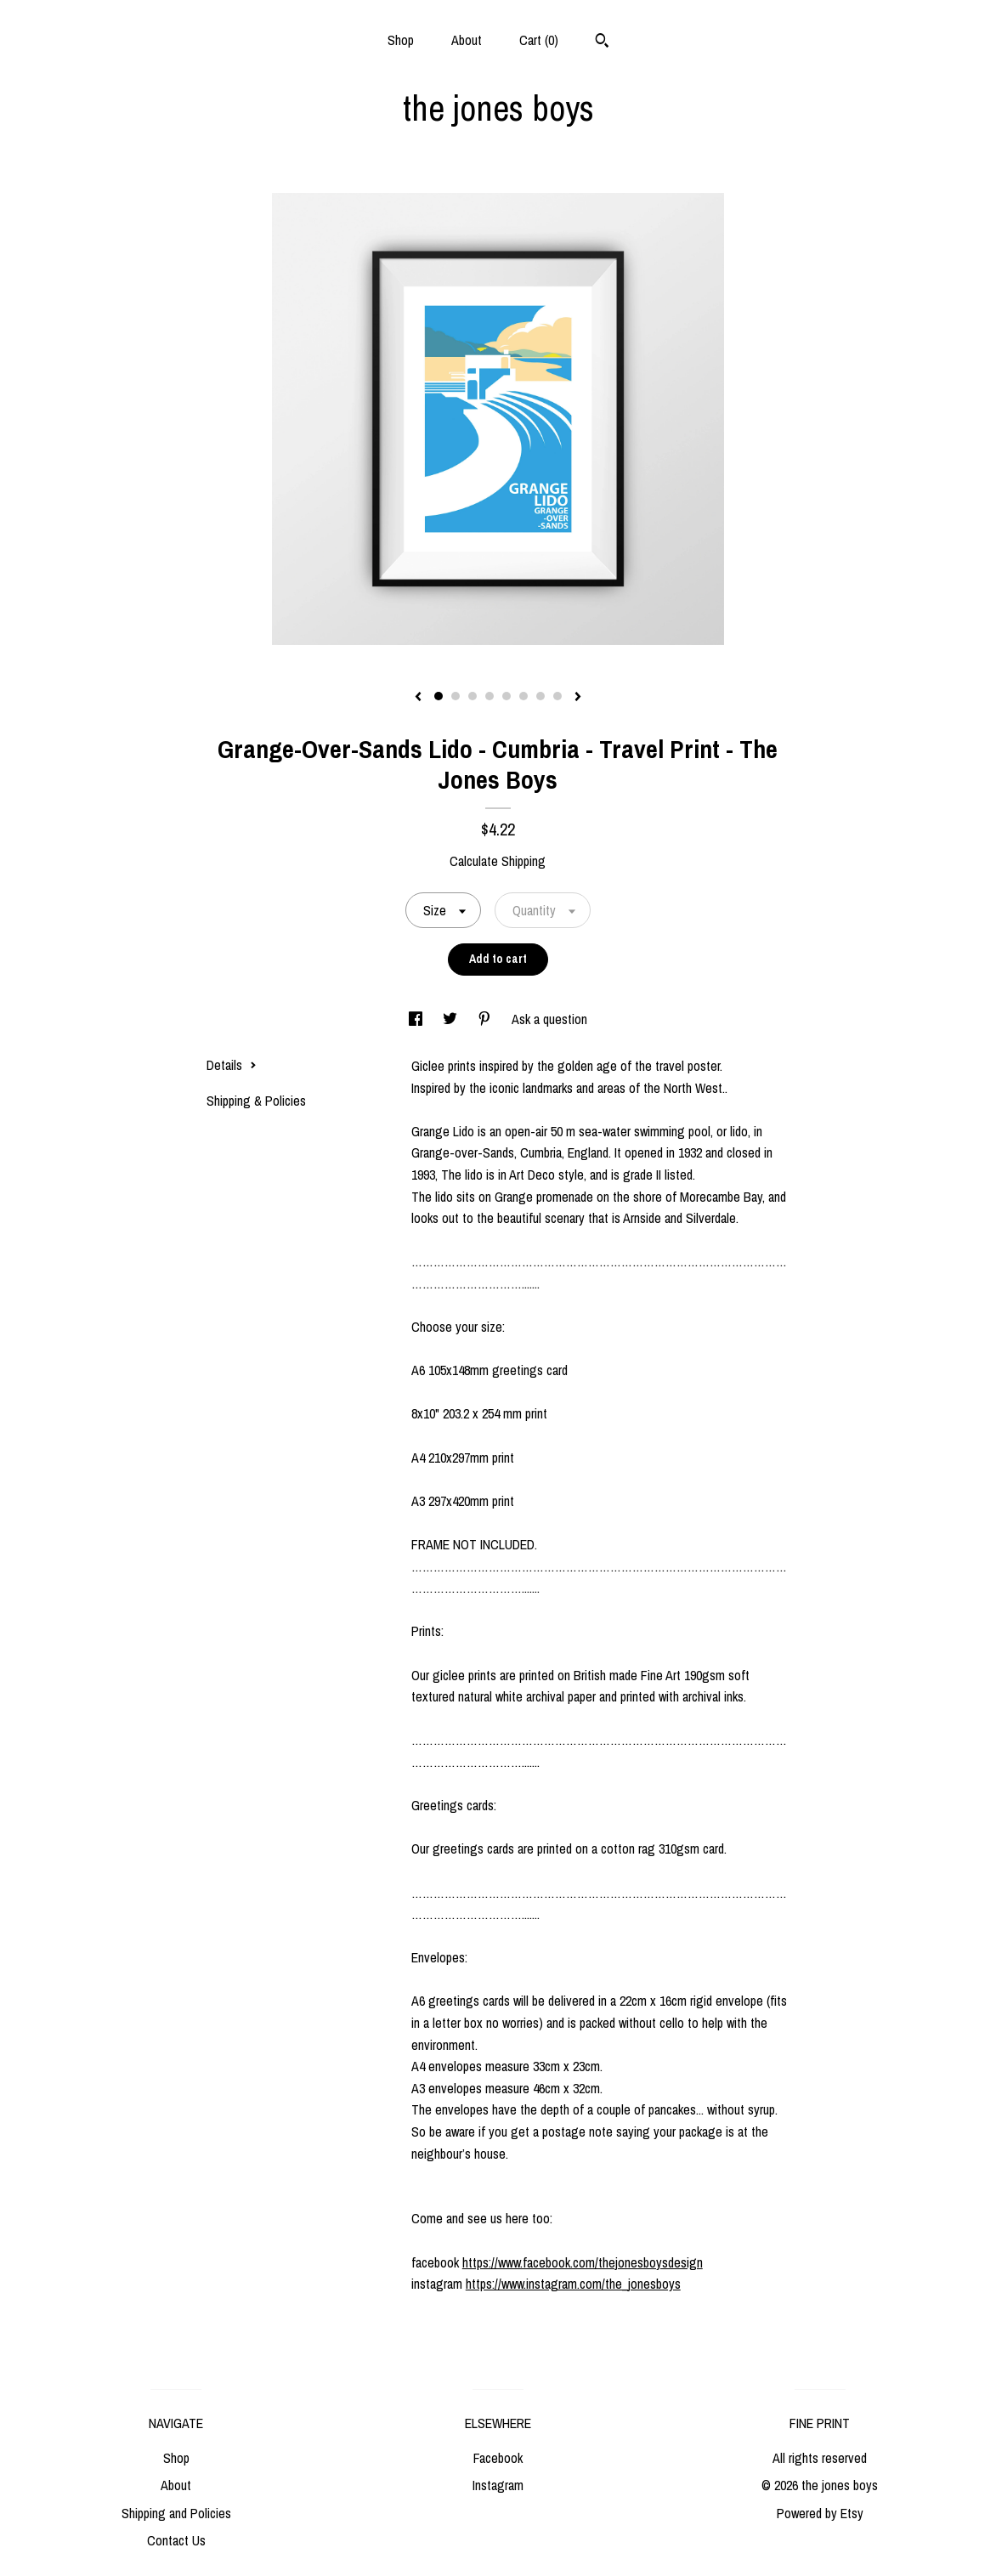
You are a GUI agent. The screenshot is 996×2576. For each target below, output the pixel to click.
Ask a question (549, 1019)
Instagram (498, 2485)
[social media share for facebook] (417, 1019)
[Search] (602, 42)
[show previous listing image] (418, 698)
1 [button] (438, 696)
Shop (401, 40)
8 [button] (557, 696)
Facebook (498, 2458)
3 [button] (472, 696)
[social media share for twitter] (452, 1019)
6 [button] (523, 696)
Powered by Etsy (820, 2513)
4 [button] (489, 696)
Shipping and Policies (176, 2513)
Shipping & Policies (256, 1100)
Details (232, 1065)
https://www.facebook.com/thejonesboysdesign (582, 2262)
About (466, 40)
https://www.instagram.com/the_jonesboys (573, 2283)
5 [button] (506, 696)
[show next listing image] (578, 698)
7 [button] (540, 696)
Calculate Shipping (498, 861)
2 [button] (455, 696)
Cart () (538, 40)
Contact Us (176, 2540)
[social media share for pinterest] (486, 1019)
